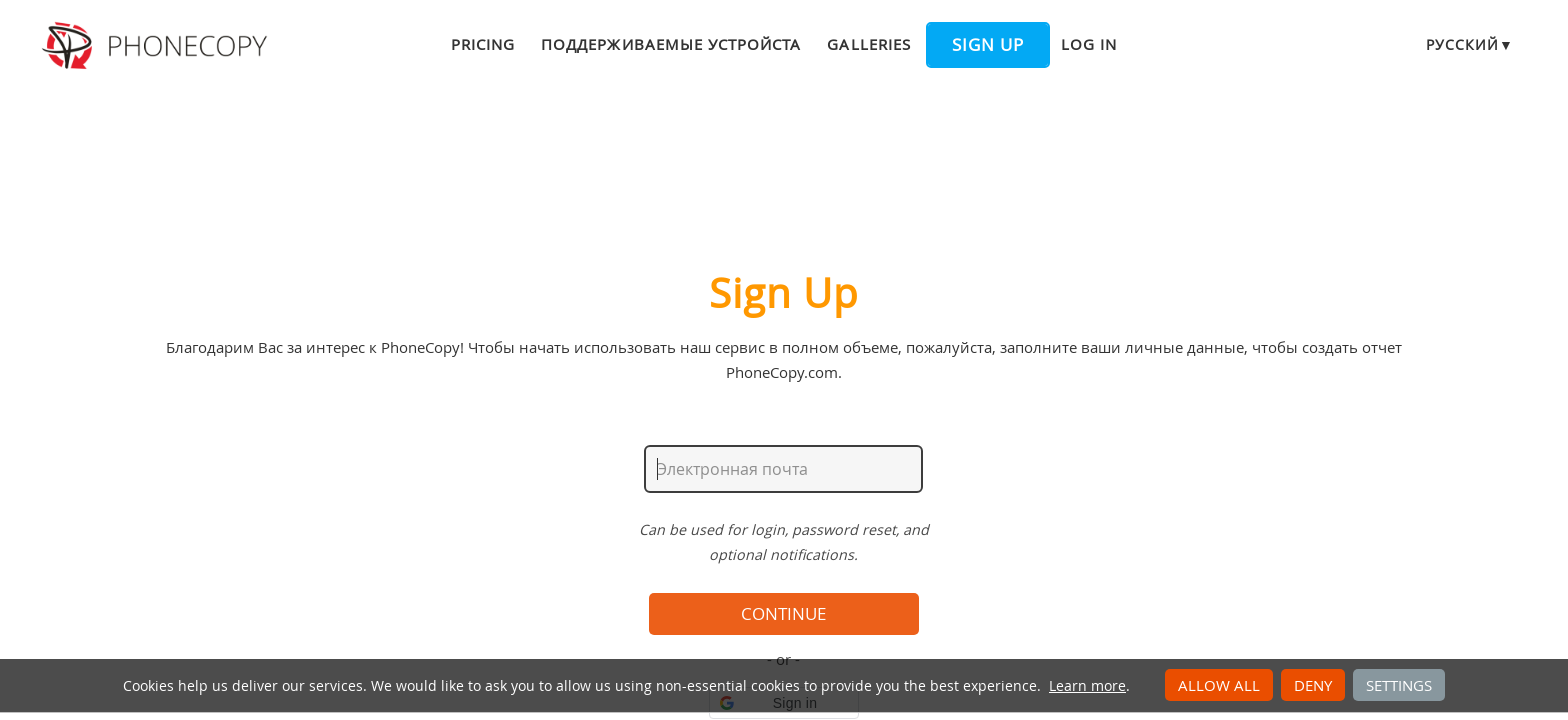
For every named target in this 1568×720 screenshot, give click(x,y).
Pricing (483, 44)
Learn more (1087, 686)
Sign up (988, 45)
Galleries (868, 44)
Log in (1089, 44)
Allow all (1219, 685)
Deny (1313, 685)
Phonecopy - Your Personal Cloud (157, 46)
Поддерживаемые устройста (671, 44)
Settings (1399, 685)
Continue (783, 614)
